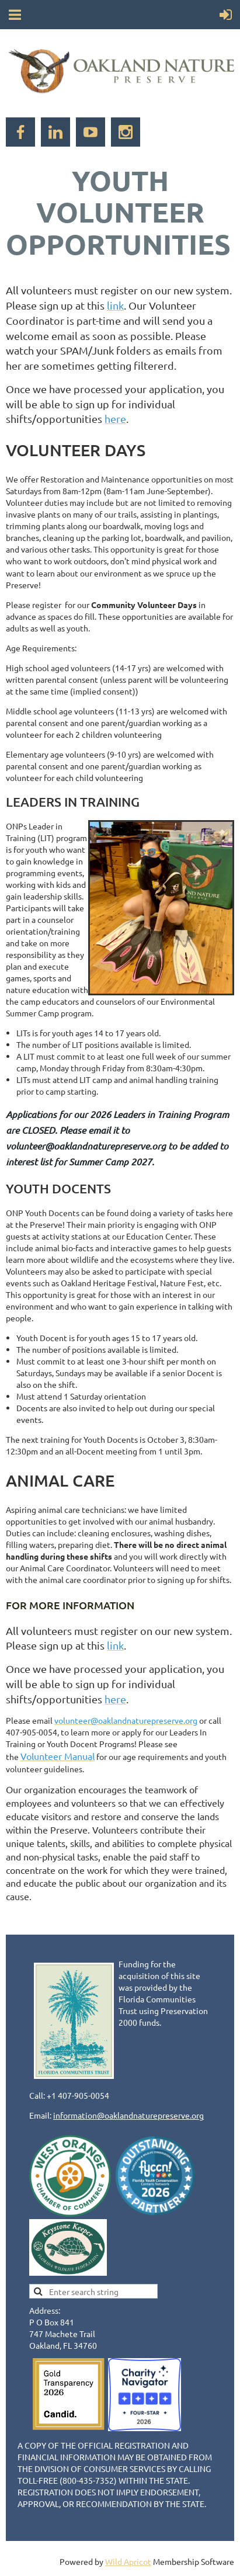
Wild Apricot (128, 2561)
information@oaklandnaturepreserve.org (128, 2115)
